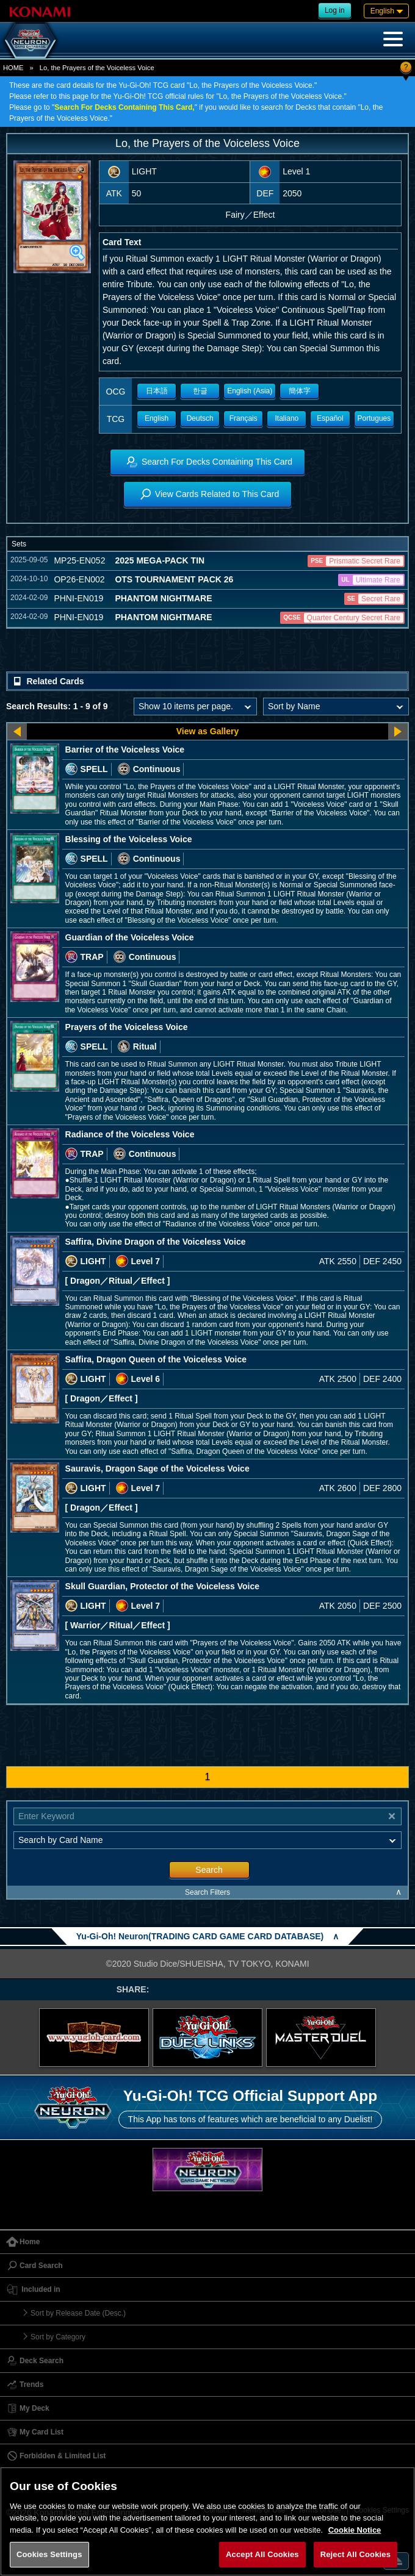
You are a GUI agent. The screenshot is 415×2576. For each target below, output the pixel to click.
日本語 (157, 391)
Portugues (374, 418)
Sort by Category (58, 2337)
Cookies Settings (49, 2554)
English (156, 418)
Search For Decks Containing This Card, (124, 107)
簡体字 (300, 391)
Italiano (287, 418)
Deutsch (200, 418)
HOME (13, 67)
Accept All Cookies (262, 2554)
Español (330, 418)
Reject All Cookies (355, 2554)
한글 (200, 391)
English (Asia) (249, 391)
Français (243, 418)
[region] (207, 2521)
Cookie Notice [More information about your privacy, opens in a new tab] (354, 2530)
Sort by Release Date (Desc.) (78, 2313)
